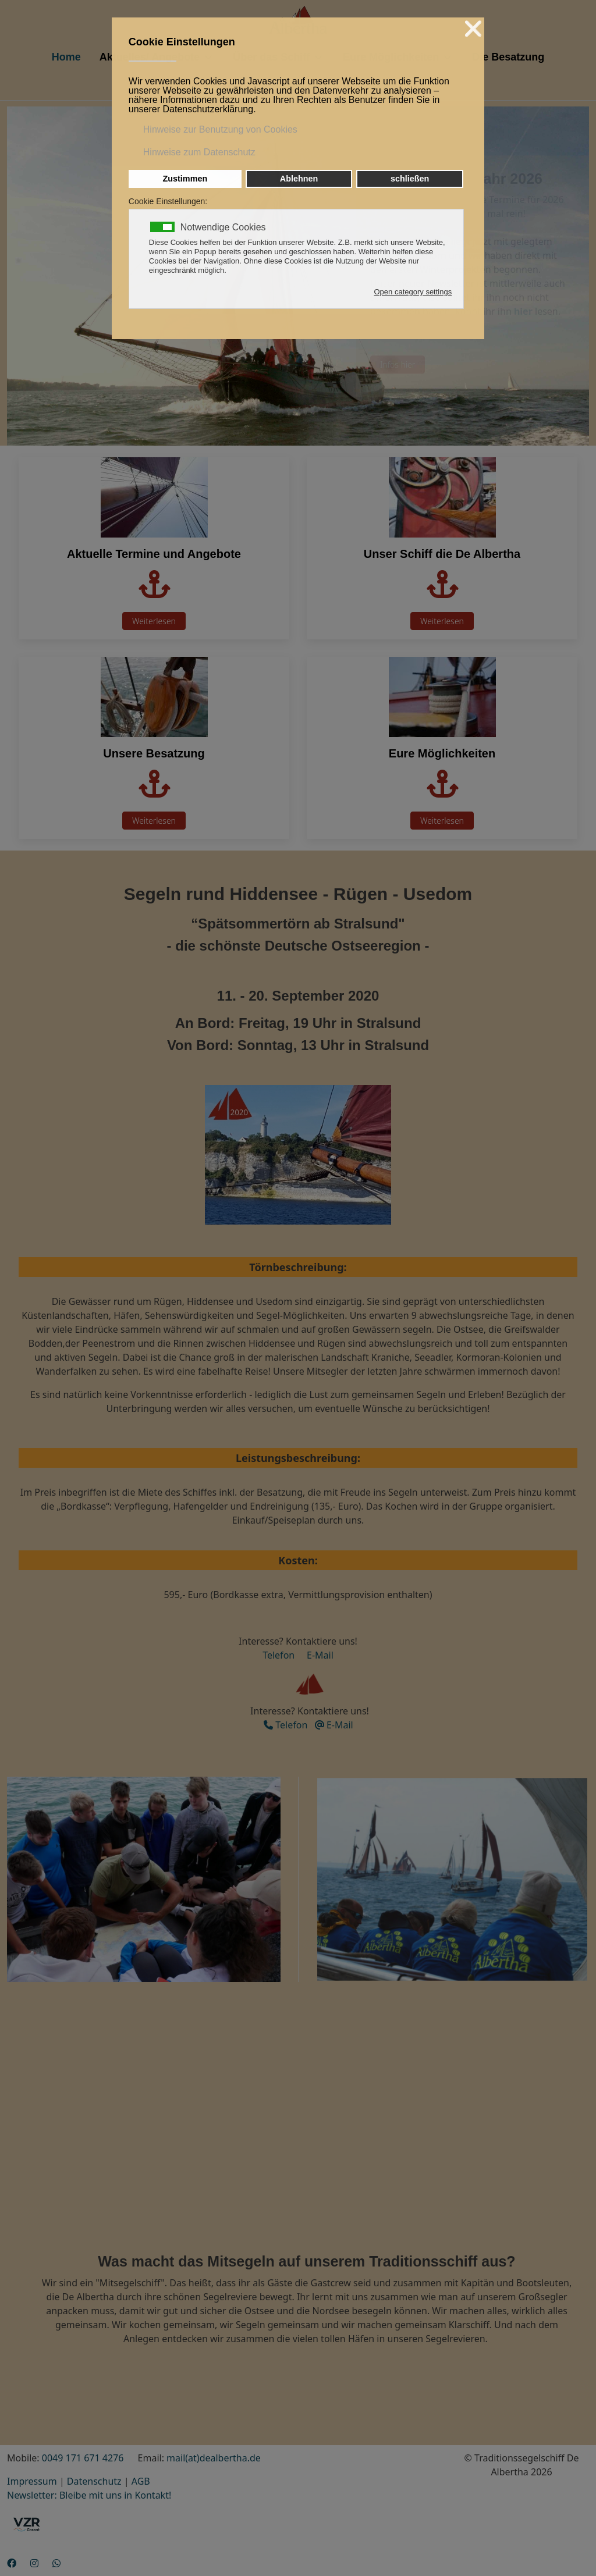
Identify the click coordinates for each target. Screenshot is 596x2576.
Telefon (278, 1655)
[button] (143, 1878)
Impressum (32, 2481)
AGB (141, 2481)
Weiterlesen (154, 621)
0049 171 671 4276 (83, 2458)
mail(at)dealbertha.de (213, 2458)
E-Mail (318, 1655)
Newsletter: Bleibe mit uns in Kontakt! (89, 2495)
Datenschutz (94, 2481)
